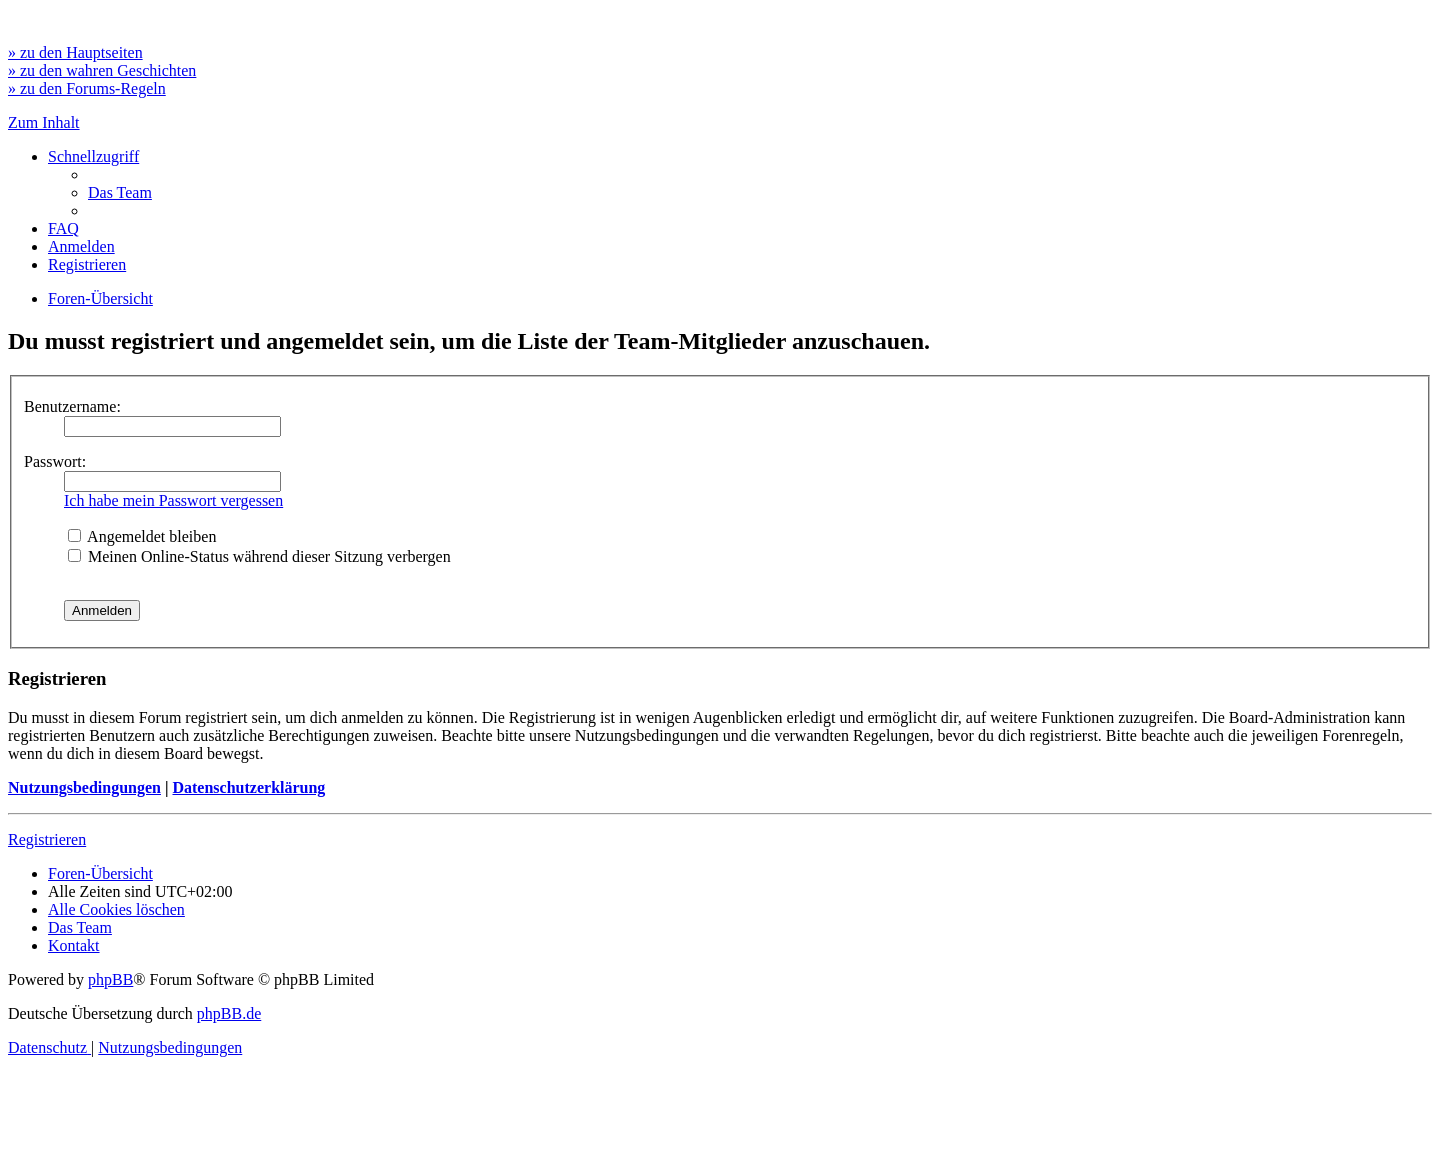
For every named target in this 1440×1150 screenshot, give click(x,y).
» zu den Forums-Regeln (87, 88)
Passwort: (55, 461)
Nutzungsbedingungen (84, 787)
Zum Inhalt (44, 122)
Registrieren (47, 839)
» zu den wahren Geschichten (102, 70)
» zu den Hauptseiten (75, 52)
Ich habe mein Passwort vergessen (173, 500)
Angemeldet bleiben (142, 536)
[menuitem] (120, 192)
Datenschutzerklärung (248, 787)
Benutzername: (72, 406)
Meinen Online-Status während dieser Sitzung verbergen (259, 556)
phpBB (110, 979)
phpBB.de (229, 1013)
